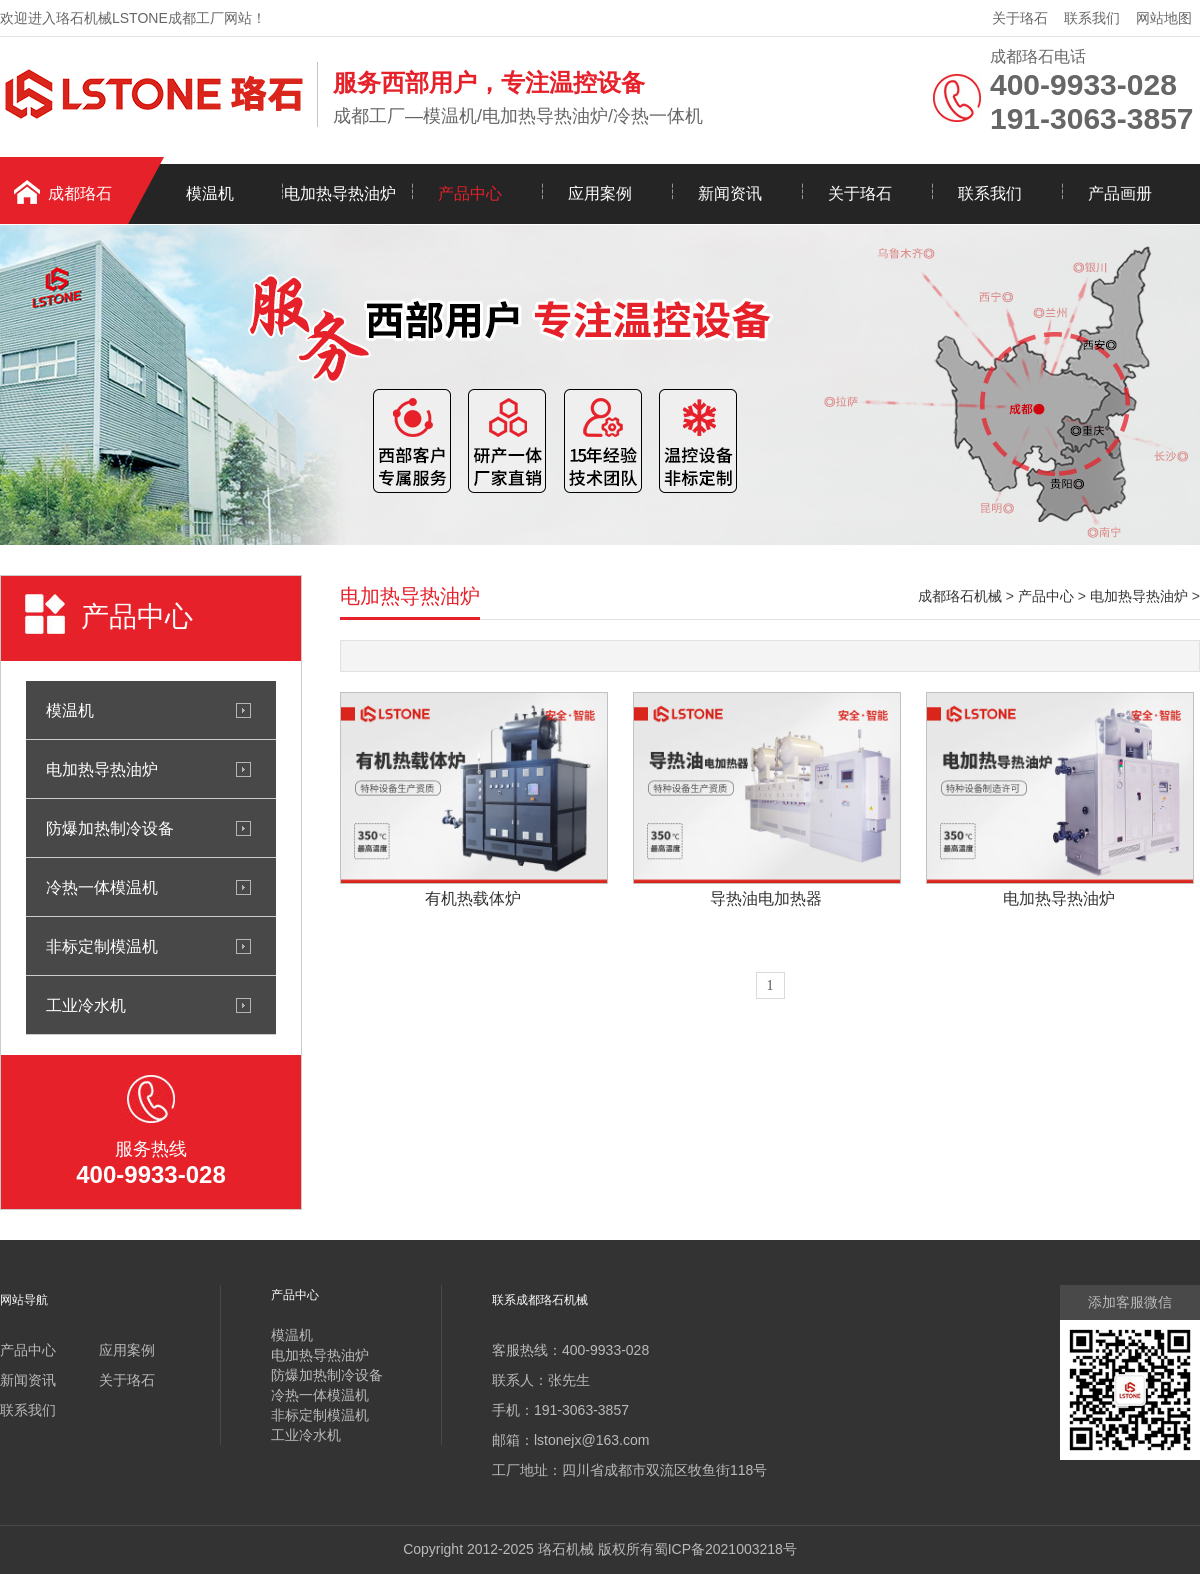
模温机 (210, 193)
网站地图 (1164, 18)
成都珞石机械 (960, 596)
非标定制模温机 (102, 946)
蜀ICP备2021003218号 (725, 1549)
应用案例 (600, 193)
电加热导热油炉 (340, 193)
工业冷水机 (86, 1005)
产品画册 (1120, 193)
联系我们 (1092, 18)
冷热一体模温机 (102, 887)
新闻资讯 (730, 193)
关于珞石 (1020, 18)
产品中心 (470, 193)
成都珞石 (80, 193)
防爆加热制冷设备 (110, 828)
